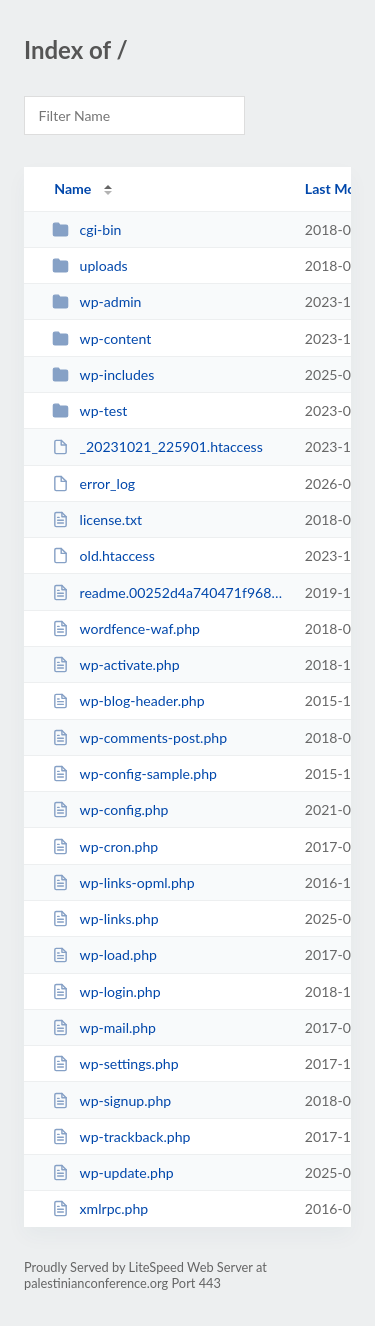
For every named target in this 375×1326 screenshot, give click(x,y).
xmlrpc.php (100, 1208)
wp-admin (96, 301)
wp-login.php (106, 991)
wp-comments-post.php (139, 737)
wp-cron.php (105, 846)
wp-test (89, 410)
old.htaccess (103, 555)
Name (72, 188)
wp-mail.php (104, 1027)
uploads (89, 265)
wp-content (101, 338)
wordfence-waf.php (126, 628)
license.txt (97, 519)
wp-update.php (113, 1172)
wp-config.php (110, 809)
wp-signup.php (111, 1100)
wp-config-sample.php (134, 773)
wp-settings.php (115, 1063)
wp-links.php (105, 918)
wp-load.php (104, 954)
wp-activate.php (115, 664)
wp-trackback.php (121, 1136)
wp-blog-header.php (128, 700)
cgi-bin (86, 229)
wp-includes (103, 374)
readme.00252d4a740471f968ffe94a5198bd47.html (169, 592)
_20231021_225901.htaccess (157, 446)
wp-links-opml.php (123, 882)
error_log (93, 483)
